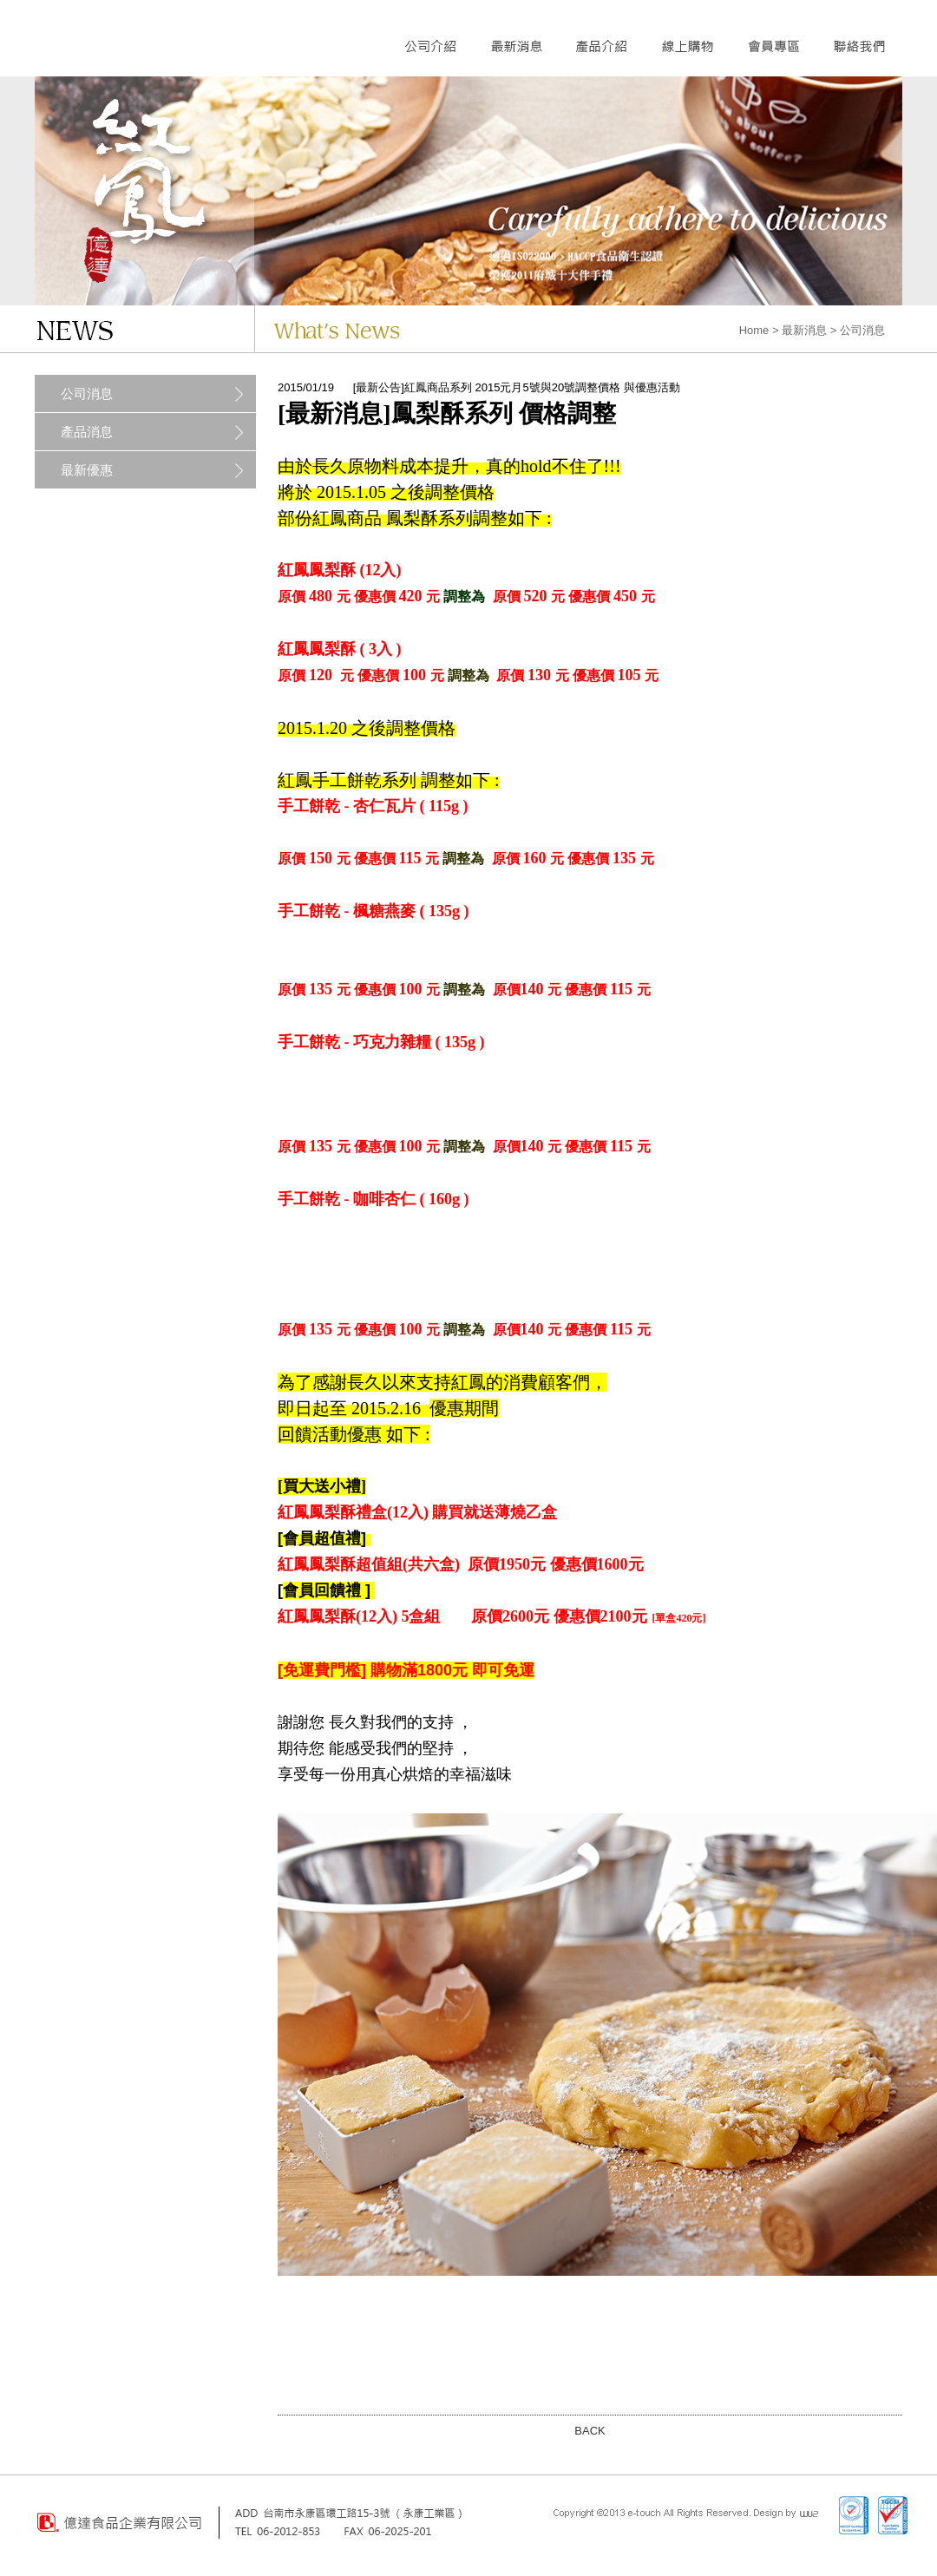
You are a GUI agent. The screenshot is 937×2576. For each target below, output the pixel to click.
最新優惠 (87, 469)
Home (754, 330)
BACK (589, 2430)
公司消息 (87, 393)
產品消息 (87, 431)
